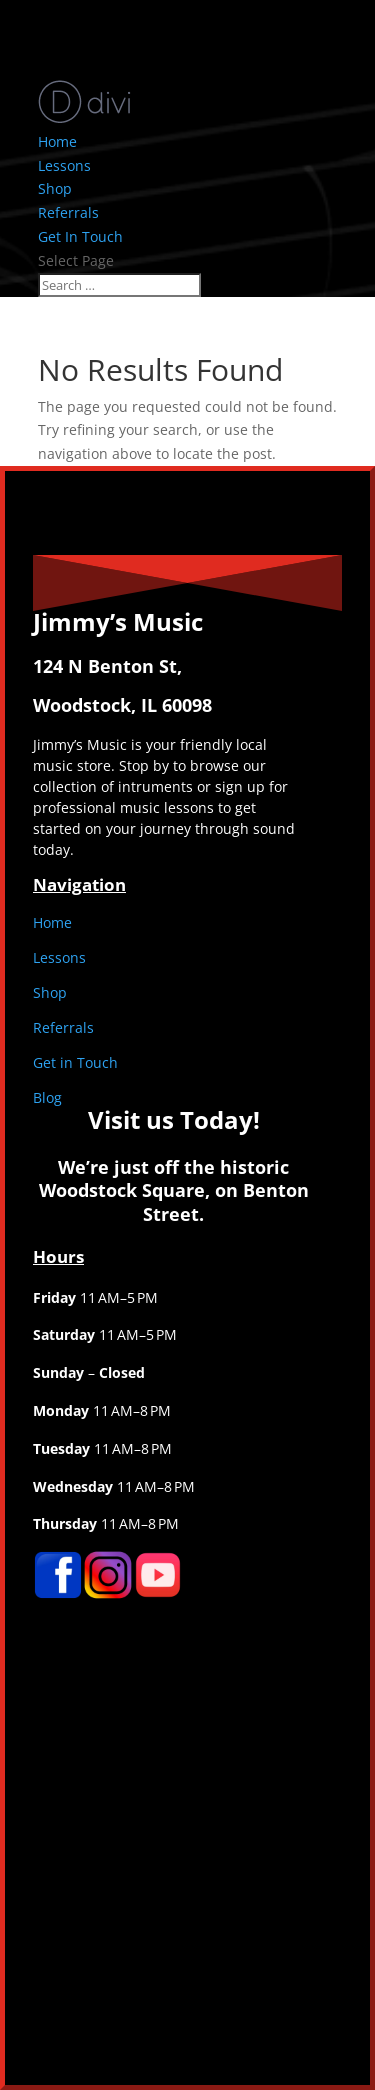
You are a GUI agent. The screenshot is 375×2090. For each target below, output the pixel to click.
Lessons (64, 165)
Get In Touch (80, 236)
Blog (47, 1097)
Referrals (68, 212)
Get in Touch (75, 1062)
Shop (55, 188)
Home (57, 141)
